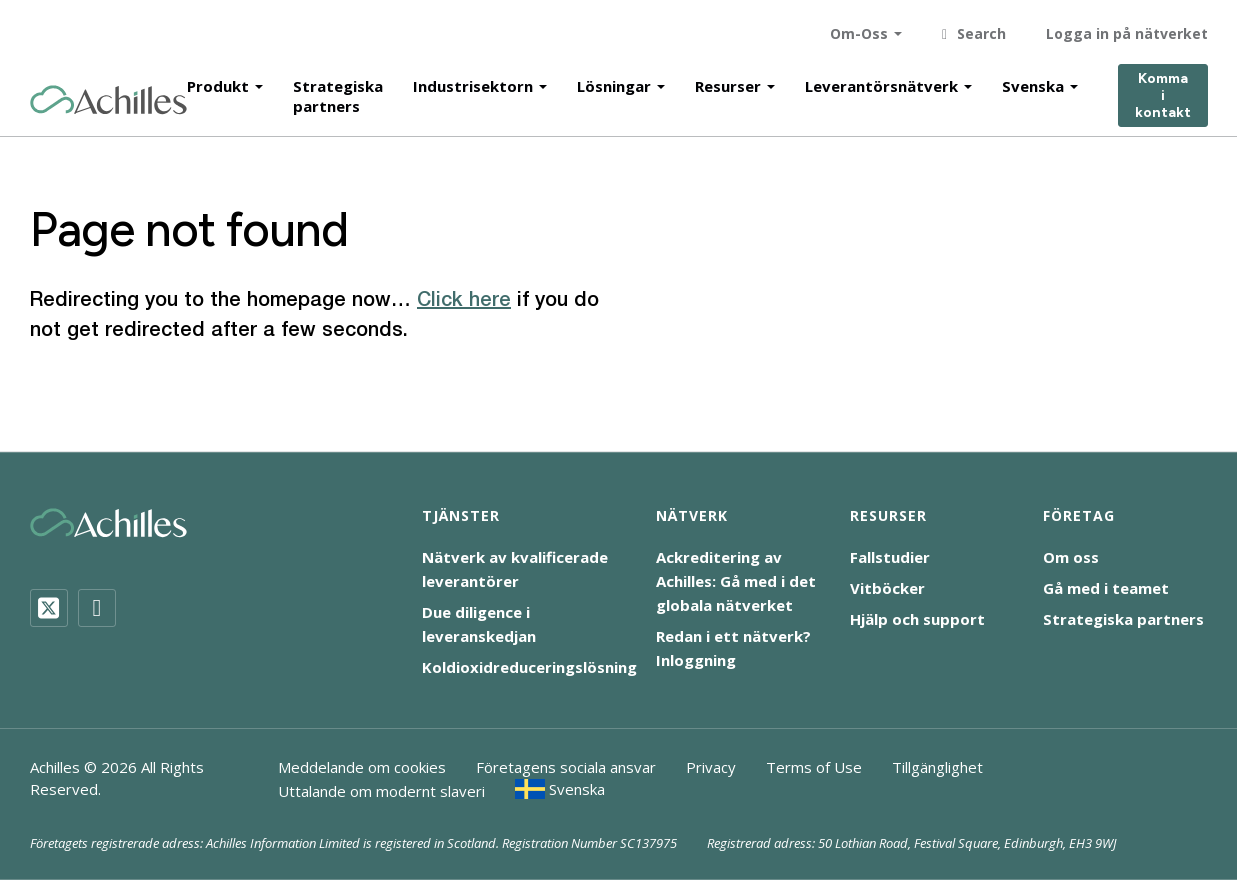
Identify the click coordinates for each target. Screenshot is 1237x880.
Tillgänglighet (937, 767)
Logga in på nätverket (1127, 29)
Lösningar (614, 82)
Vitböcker (887, 588)
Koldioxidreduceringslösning (529, 667)
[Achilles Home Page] (108, 96)
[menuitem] (560, 789)
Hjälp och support (917, 619)
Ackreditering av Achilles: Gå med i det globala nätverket (736, 581)
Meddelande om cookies (362, 767)
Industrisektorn (473, 82)
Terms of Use (814, 767)
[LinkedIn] (97, 608)
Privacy (711, 767)
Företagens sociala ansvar (566, 767)
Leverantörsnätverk (881, 82)
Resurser (728, 82)
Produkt (218, 82)
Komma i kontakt (1163, 92)
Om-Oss (859, 29)
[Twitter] (49, 608)
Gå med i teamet (1106, 588)
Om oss (1071, 557)
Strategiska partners (338, 92)
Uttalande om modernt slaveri (381, 791)
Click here (464, 301)
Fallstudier (890, 557)
